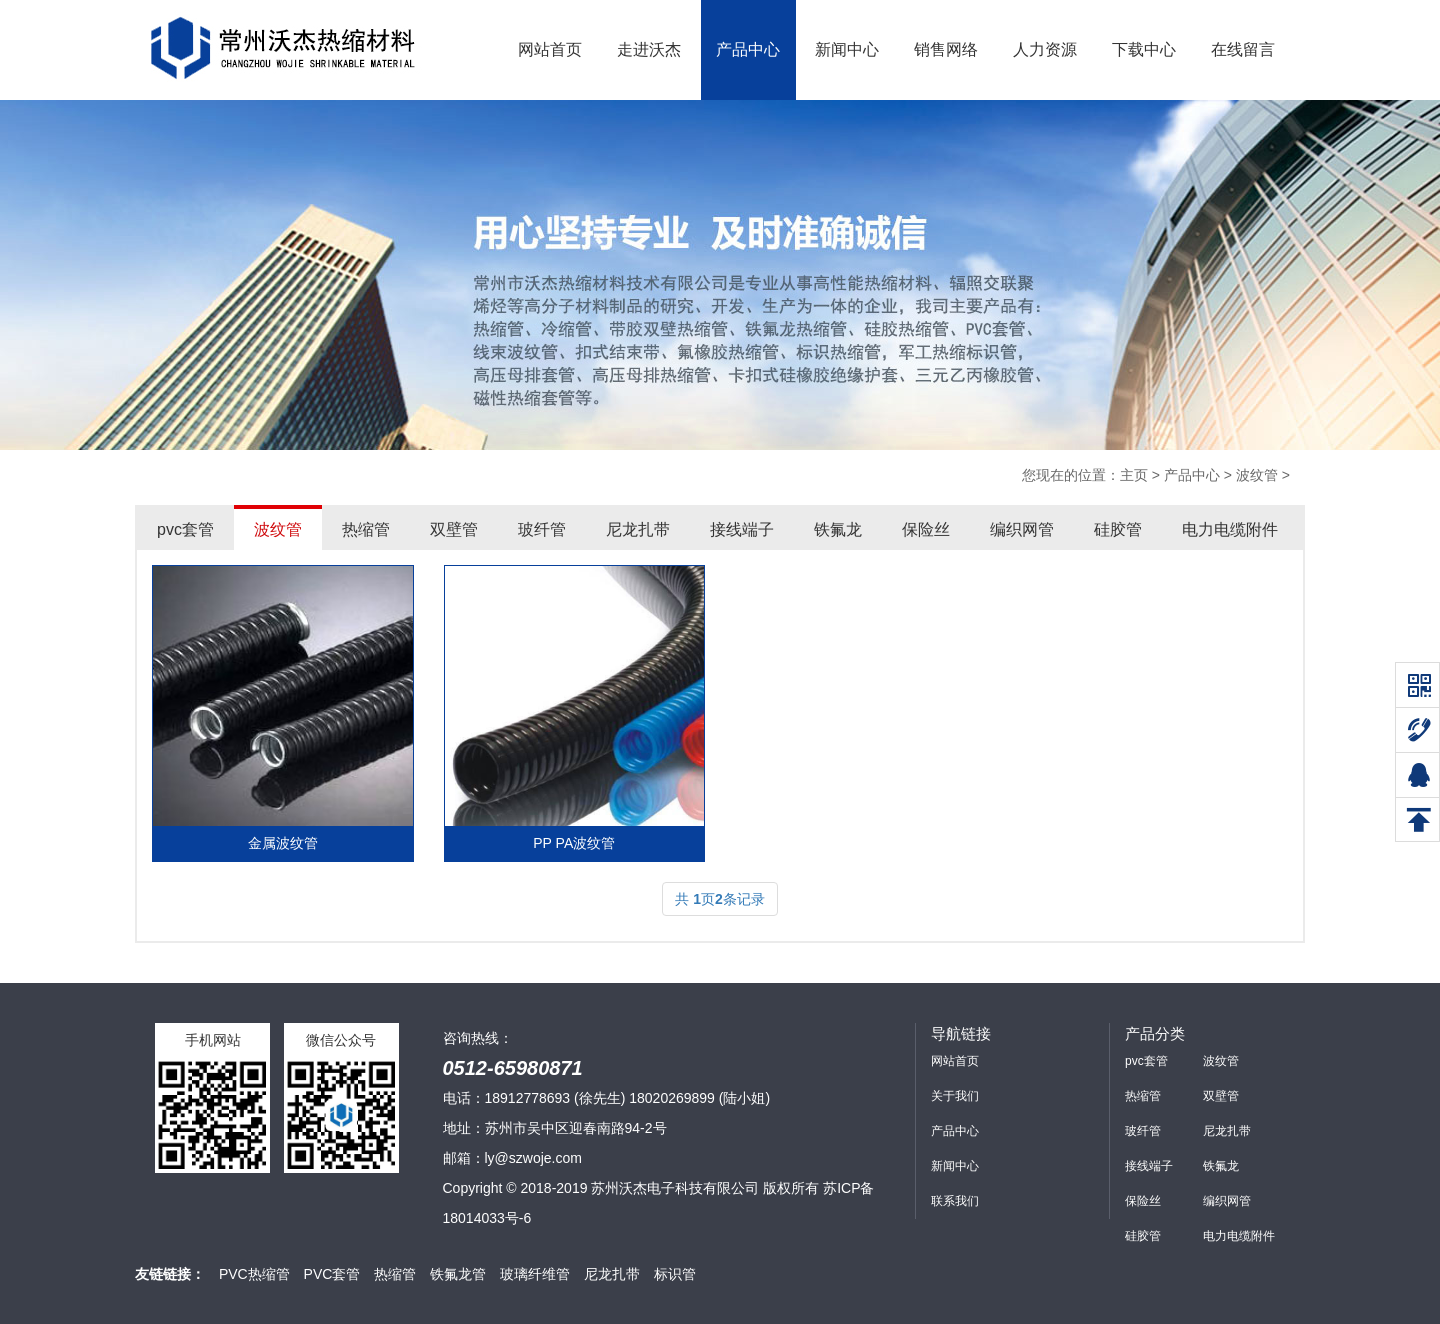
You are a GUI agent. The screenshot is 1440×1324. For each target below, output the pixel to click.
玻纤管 (542, 529)
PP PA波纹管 (574, 843)
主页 (1134, 475)
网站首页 (550, 49)
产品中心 (748, 49)
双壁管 (454, 529)
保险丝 (926, 529)
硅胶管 (1118, 529)
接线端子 (742, 529)
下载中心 (1144, 49)
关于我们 (955, 1096)
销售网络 (946, 49)
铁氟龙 (838, 529)
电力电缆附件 (1230, 529)
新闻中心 (847, 49)
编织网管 (1022, 529)
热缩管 (366, 529)
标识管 (675, 1274)
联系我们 (955, 1201)
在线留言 (1243, 49)
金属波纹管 (283, 843)
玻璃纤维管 (535, 1274)
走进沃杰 (649, 49)
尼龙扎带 (638, 529)
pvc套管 (185, 529)
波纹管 (1257, 475)
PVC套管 (332, 1274)
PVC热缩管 (254, 1274)
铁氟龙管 (458, 1274)
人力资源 (1045, 49)
